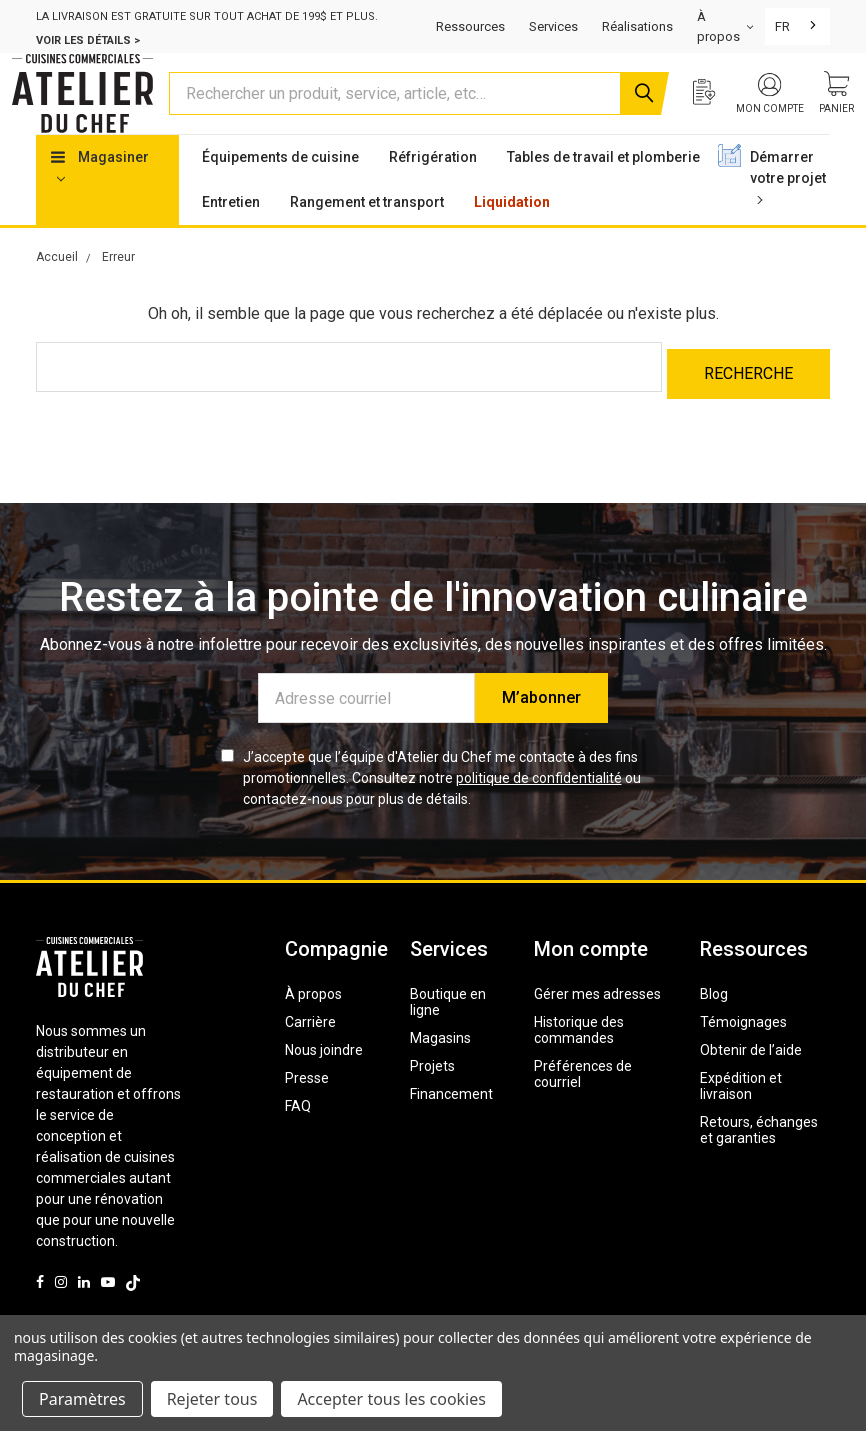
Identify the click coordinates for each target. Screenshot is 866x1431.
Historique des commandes (579, 1061)
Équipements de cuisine (280, 195)
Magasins (440, 1069)
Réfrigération (433, 195)
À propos (313, 1025)
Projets (432, 1097)
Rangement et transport (367, 240)
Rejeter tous (212, 1399)
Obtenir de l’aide (751, 1081)
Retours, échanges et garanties (759, 1161)
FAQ (298, 1137)
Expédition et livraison (741, 1117)
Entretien (231, 240)
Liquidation (512, 240)
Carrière (310, 1053)
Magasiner (100, 204)
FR (782, 26)
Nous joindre (324, 1081)
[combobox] (797, 26)
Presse (307, 1109)
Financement (451, 1125)
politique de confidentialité (539, 809)
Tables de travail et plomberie (603, 195)
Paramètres (82, 1399)
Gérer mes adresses (597, 1025)
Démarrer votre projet (788, 214)
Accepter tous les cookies (391, 1399)
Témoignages (743, 1053)
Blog (714, 1025)
